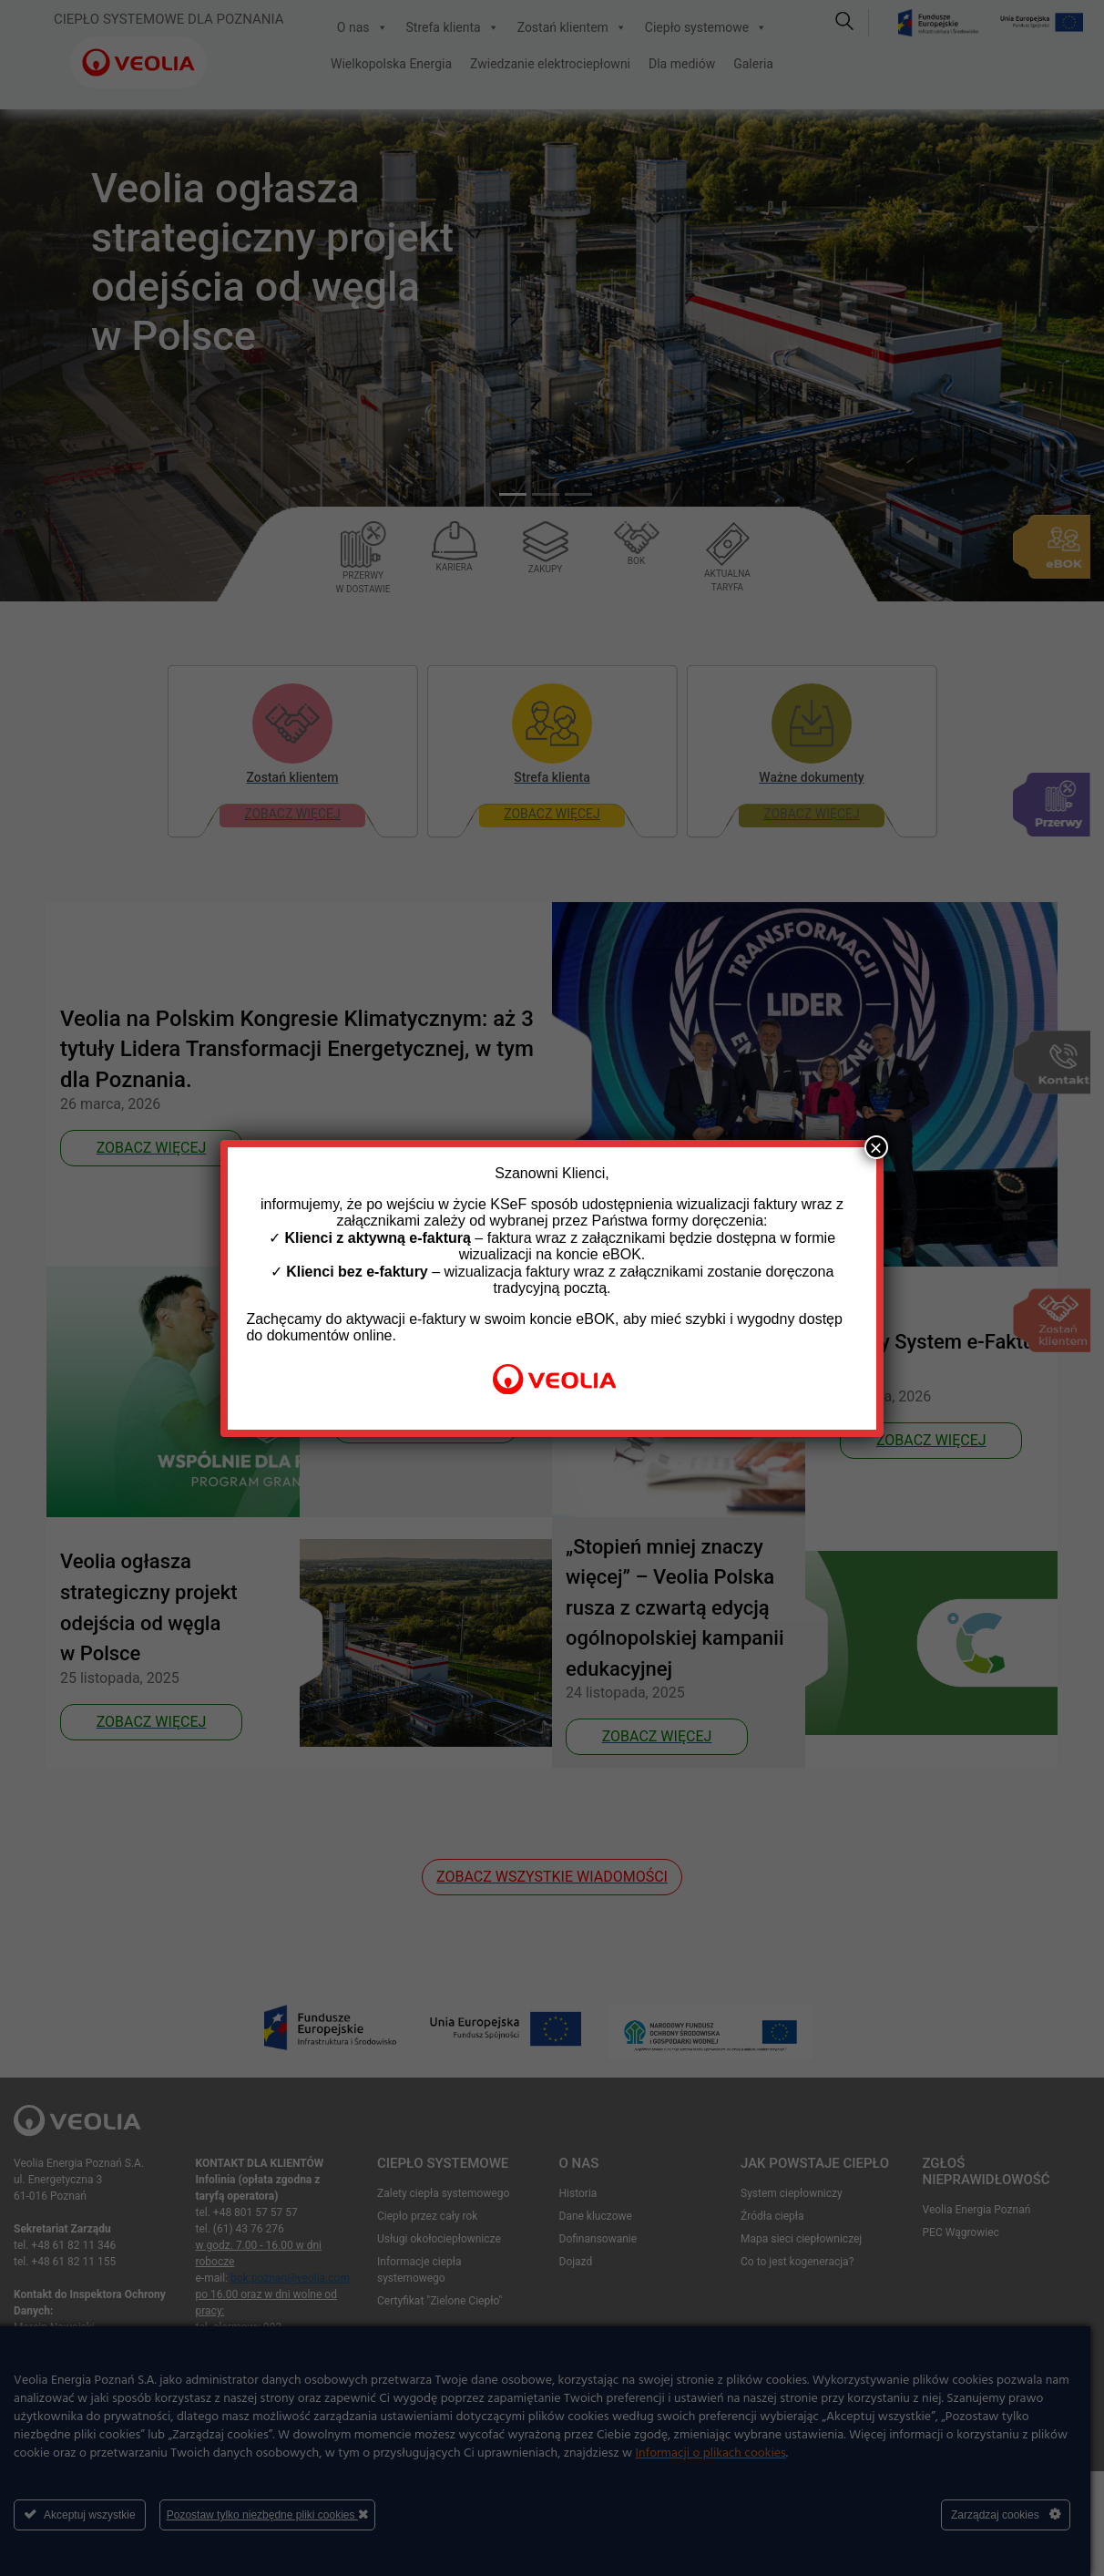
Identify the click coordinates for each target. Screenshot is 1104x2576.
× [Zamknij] (876, 1147)
